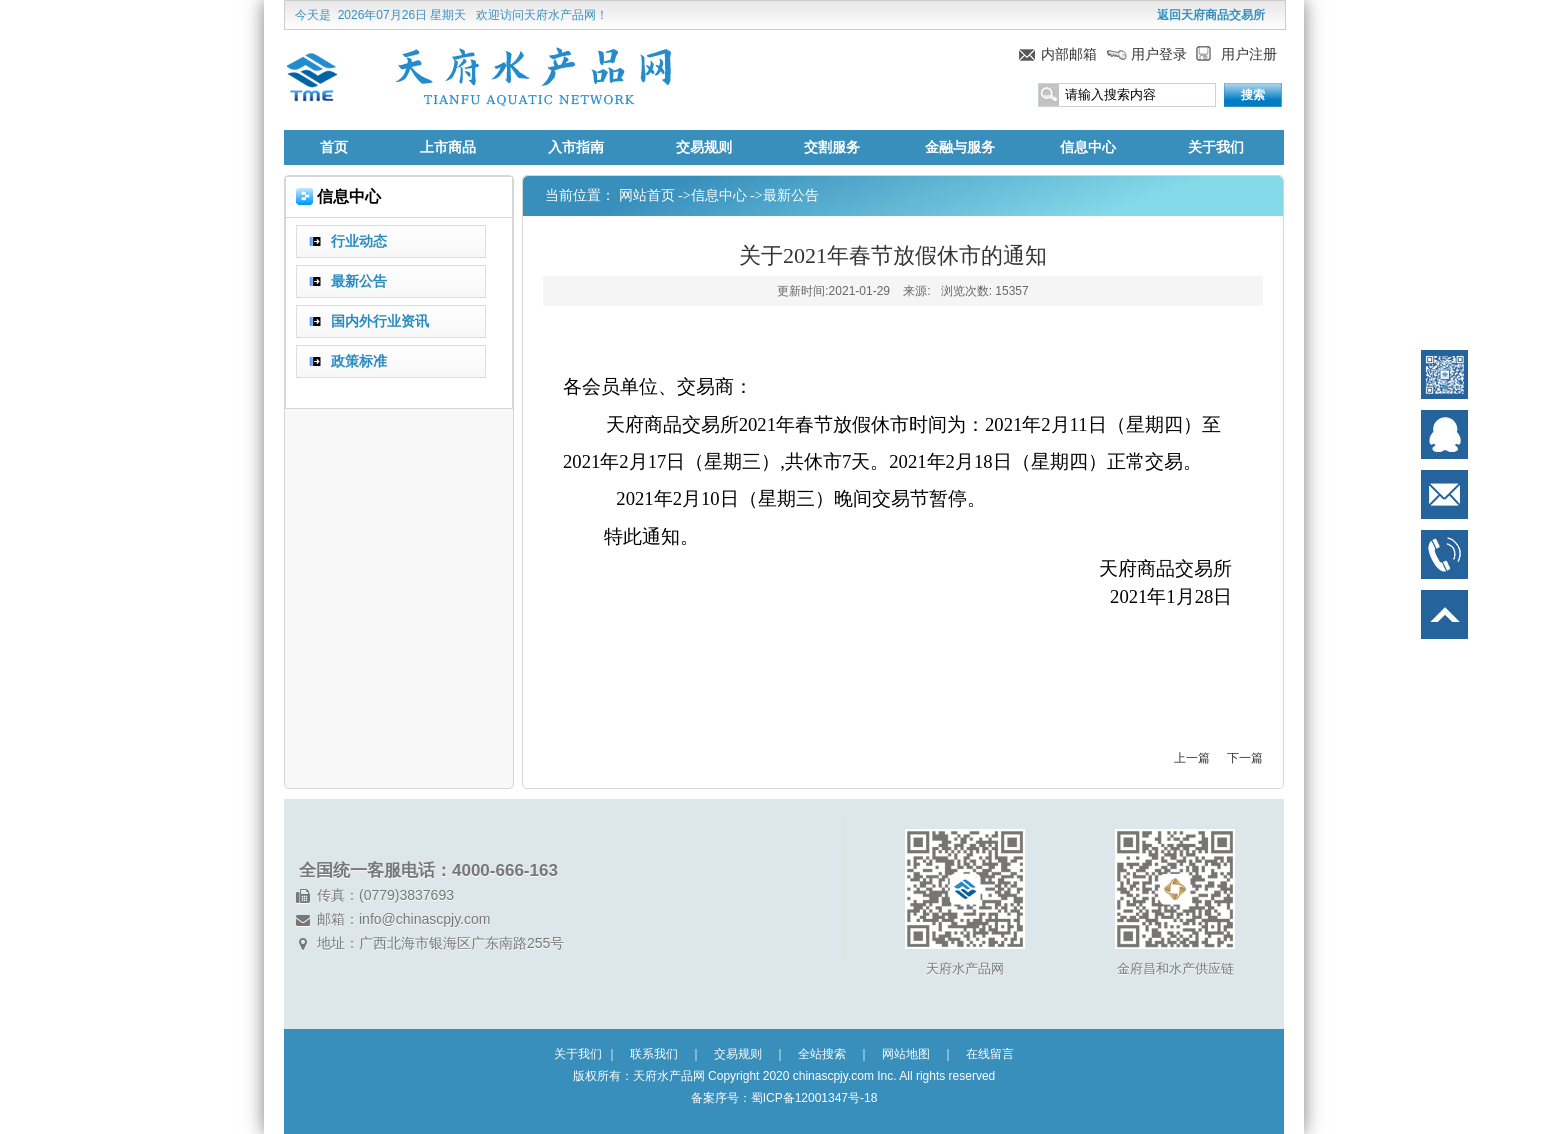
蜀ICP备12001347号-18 (814, 1098)
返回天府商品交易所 (1211, 15)
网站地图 (906, 1054)
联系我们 (654, 1054)
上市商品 (448, 147)
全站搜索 (822, 1054)
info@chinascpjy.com (424, 919)
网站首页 (647, 195)
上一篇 (1192, 758)
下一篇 (1245, 758)
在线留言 (990, 1054)
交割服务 (832, 147)
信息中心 (1088, 147)
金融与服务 (960, 147)
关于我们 (1216, 147)
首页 (334, 147)
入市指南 (576, 147)
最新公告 (791, 195)
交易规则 (704, 147)
